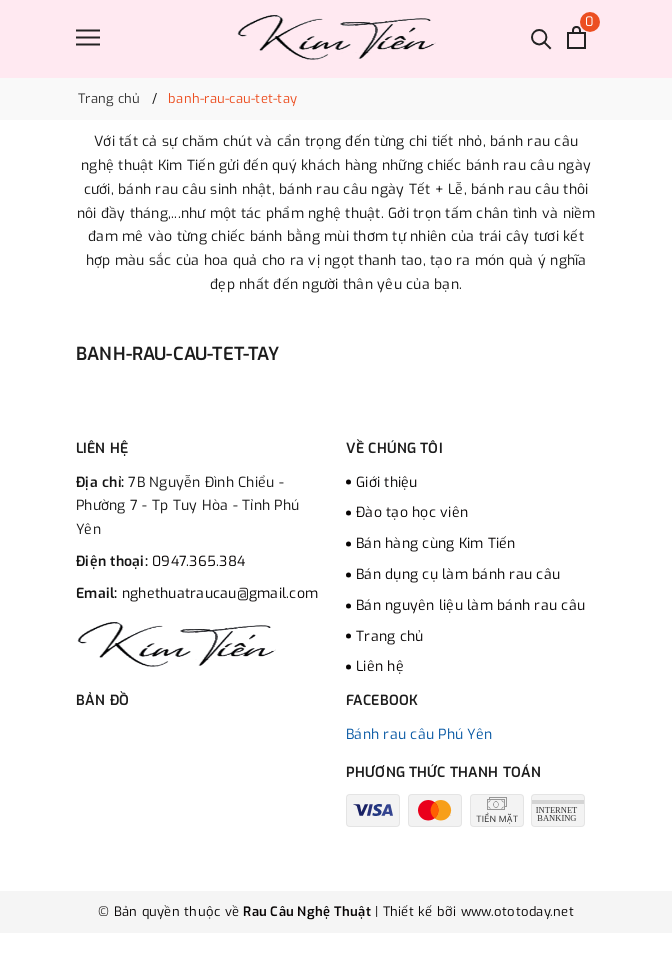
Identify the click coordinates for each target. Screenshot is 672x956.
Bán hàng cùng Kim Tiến (436, 543)
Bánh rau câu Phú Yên (419, 734)
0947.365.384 (198, 561)
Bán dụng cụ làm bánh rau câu (458, 574)
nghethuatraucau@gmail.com (220, 593)
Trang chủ (389, 636)
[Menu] (88, 37)
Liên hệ (380, 666)
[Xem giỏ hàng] (576, 37)
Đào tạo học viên (412, 512)
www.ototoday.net (515, 911)
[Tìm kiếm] (541, 37)
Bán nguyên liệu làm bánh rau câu (470, 605)
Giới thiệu (387, 482)
